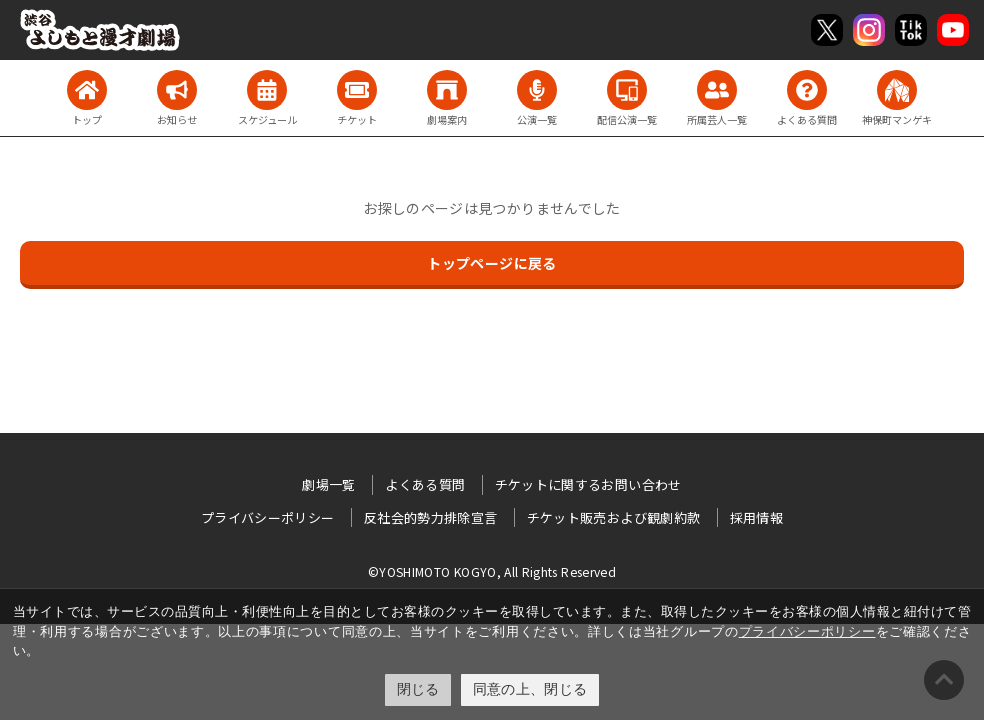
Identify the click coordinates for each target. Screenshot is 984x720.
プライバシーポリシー (807, 631)
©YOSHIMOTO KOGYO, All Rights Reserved (492, 571)
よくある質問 (425, 484)
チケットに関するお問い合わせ (588, 484)
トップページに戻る (491, 263)
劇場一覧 (328, 484)
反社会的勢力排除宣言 (431, 517)
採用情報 (756, 517)
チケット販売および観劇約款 (614, 517)
